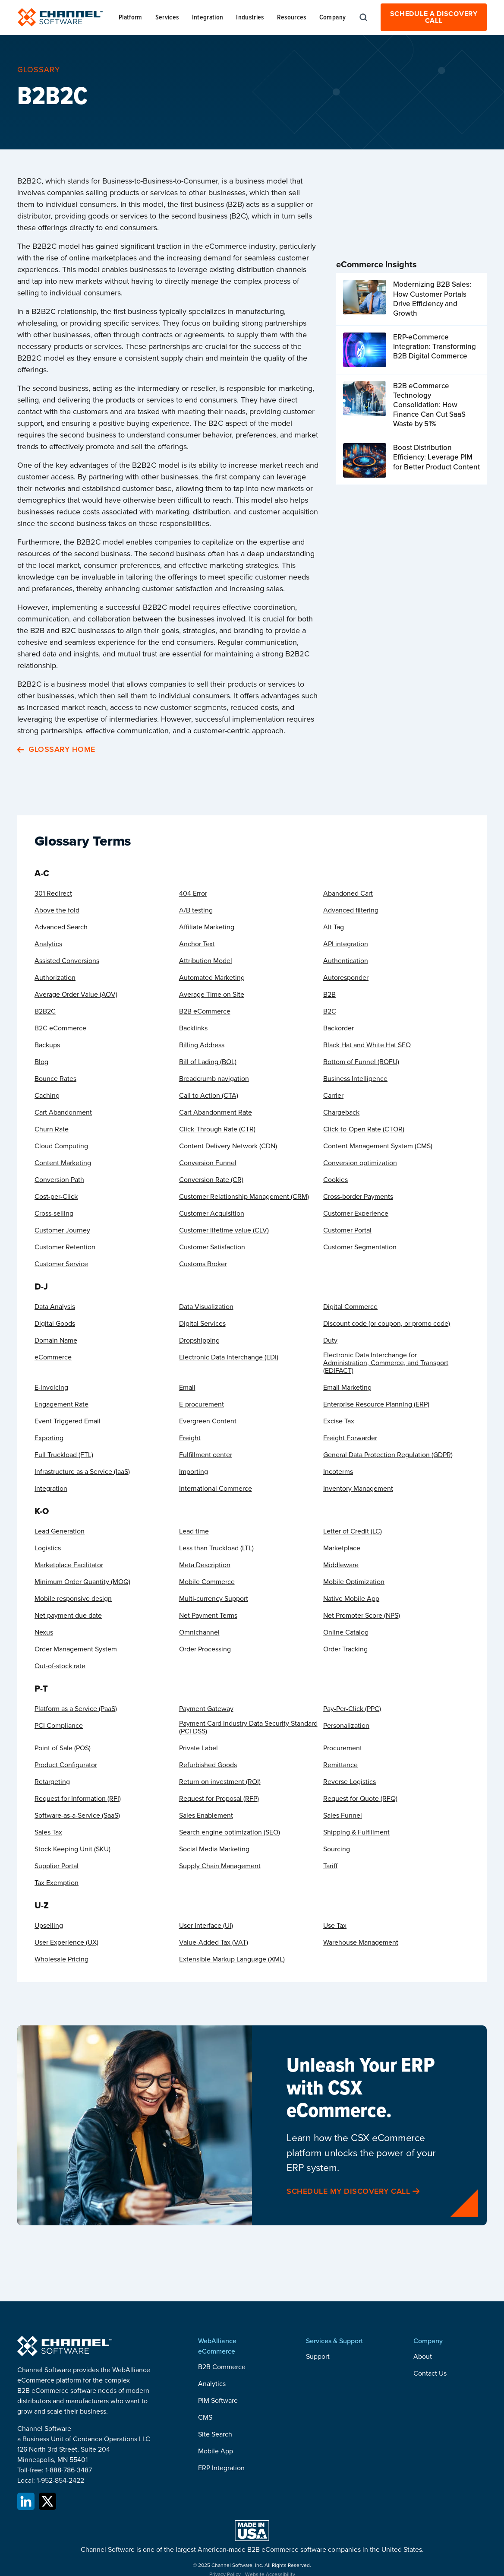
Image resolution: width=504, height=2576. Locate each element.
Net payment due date (68, 1615)
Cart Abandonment (63, 1112)
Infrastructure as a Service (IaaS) (82, 1472)
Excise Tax (338, 1421)
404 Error (193, 893)
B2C (329, 1011)
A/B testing (196, 910)
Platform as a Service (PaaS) (76, 1709)
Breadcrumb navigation (214, 1079)
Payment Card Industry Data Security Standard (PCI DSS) (248, 1727)
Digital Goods (55, 1324)
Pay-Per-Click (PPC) (352, 1709)
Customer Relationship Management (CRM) (244, 1197)
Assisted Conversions (67, 961)
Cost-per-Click (56, 1197)
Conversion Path (59, 1180)
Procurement (342, 1748)
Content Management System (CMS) (377, 1146)
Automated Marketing (212, 978)
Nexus (44, 1632)
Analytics (48, 944)
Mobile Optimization (353, 1582)
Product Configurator (66, 1765)
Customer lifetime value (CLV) (224, 1230)
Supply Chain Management (220, 1866)
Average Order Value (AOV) (76, 994)
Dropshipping (199, 1340)
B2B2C (45, 1011)
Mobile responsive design (73, 1599)
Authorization (55, 978)
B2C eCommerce (60, 1028)
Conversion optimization (360, 1163)
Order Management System (76, 1649)
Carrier (333, 1095)
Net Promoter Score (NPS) (361, 1615)
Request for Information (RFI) (78, 1799)
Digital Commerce (350, 1307)
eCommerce (53, 1357)
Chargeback (341, 1112)
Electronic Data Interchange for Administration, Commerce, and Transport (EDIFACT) (385, 1363)
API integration (345, 944)
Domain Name (56, 1340)
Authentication (345, 961)
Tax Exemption (57, 1883)
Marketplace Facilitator (69, 1565)
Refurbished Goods (208, 1765)
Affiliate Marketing (206, 927)
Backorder (338, 1028)
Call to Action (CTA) (208, 1095)
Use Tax (334, 1926)
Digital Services (202, 1324)
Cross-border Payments (358, 1197)
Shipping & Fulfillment (356, 1832)
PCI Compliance (59, 1726)
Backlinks (193, 1028)
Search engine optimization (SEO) (229, 1832)
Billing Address (201, 1045)
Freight (190, 1438)
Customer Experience (355, 1213)
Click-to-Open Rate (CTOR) (363, 1129)
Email (187, 1387)
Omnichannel (199, 1632)
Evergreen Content (207, 1421)
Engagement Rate (61, 1404)
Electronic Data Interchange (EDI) (228, 1357)
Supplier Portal (57, 1866)
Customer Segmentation (360, 1247)
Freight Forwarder (350, 1438)
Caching (47, 1095)
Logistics (48, 1548)
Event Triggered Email (68, 1421)
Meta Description (204, 1565)
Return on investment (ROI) (220, 1782)
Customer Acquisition (211, 1213)
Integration (51, 1488)
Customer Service (61, 1264)
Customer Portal (347, 1230)
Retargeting (52, 1782)
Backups (47, 1045)
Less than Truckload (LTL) (216, 1548)
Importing (193, 1472)
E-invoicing (51, 1387)
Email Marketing (347, 1387)
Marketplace (341, 1548)
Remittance (340, 1765)
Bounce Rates (55, 1079)
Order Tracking (345, 1649)
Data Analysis (55, 1307)
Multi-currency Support (213, 1599)
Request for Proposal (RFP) (219, 1799)
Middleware (341, 1565)
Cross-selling (54, 1213)
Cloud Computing (61, 1146)
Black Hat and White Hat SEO (367, 1045)
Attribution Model (205, 961)
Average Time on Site (211, 994)
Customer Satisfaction (212, 1247)
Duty (330, 1340)
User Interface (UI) (206, 1926)
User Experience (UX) (66, 1942)
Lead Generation (60, 1531)
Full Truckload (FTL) (64, 1455)
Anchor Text (197, 944)
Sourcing (336, 1849)
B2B (329, 994)
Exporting (49, 1438)
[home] (60, 17)
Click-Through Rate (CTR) (217, 1129)
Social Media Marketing (214, 1849)
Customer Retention (65, 1247)
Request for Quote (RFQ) (360, 1799)
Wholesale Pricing (61, 1959)
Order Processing (205, 1649)
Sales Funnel (342, 1815)
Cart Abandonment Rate (215, 1112)
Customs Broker (203, 1264)
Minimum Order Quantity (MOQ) (82, 1582)
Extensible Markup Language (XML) (232, 1959)
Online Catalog (346, 1632)
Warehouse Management (360, 1942)
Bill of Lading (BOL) (207, 1062)
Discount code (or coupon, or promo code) (386, 1324)
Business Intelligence (355, 1079)
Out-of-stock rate (60, 1666)
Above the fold (57, 910)
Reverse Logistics (349, 1782)
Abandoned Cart (348, 893)
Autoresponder (346, 978)
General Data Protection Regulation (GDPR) (388, 1455)
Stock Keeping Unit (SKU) (72, 1849)
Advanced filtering (350, 910)
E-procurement (201, 1404)
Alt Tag (333, 927)
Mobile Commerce (207, 1582)
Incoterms (338, 1472)
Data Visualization (206, 1307)
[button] (130, 17)
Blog (41, 1062)
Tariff (330, 1866)
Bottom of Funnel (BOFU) (361, 1062)
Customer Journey (62, 1230)
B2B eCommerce (204, 1011)
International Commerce (215, 1488)
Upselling (49, 1926)
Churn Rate (52, 1129)
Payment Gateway (206, 1709)
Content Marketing (63, 1163)
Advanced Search (61, 927)
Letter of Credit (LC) (352, 1531)
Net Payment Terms (208, 1615)
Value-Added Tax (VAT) (213, 1942)
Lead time (194, 1531)
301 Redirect (53, 893)
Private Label (198, 1748)
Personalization (346, 1726)
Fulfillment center (205, 1455)
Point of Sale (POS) (63, 1748)
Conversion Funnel (207, 1163)
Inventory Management (358, 1488)
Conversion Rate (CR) (211, 1180)
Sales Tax (48, 1832)
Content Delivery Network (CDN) (228, 1146)
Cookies (335, 1180)
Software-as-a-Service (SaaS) (77, 1815)
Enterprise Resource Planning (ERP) (376, 1404)
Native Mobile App (351, 1599)
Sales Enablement (206, 1815)
